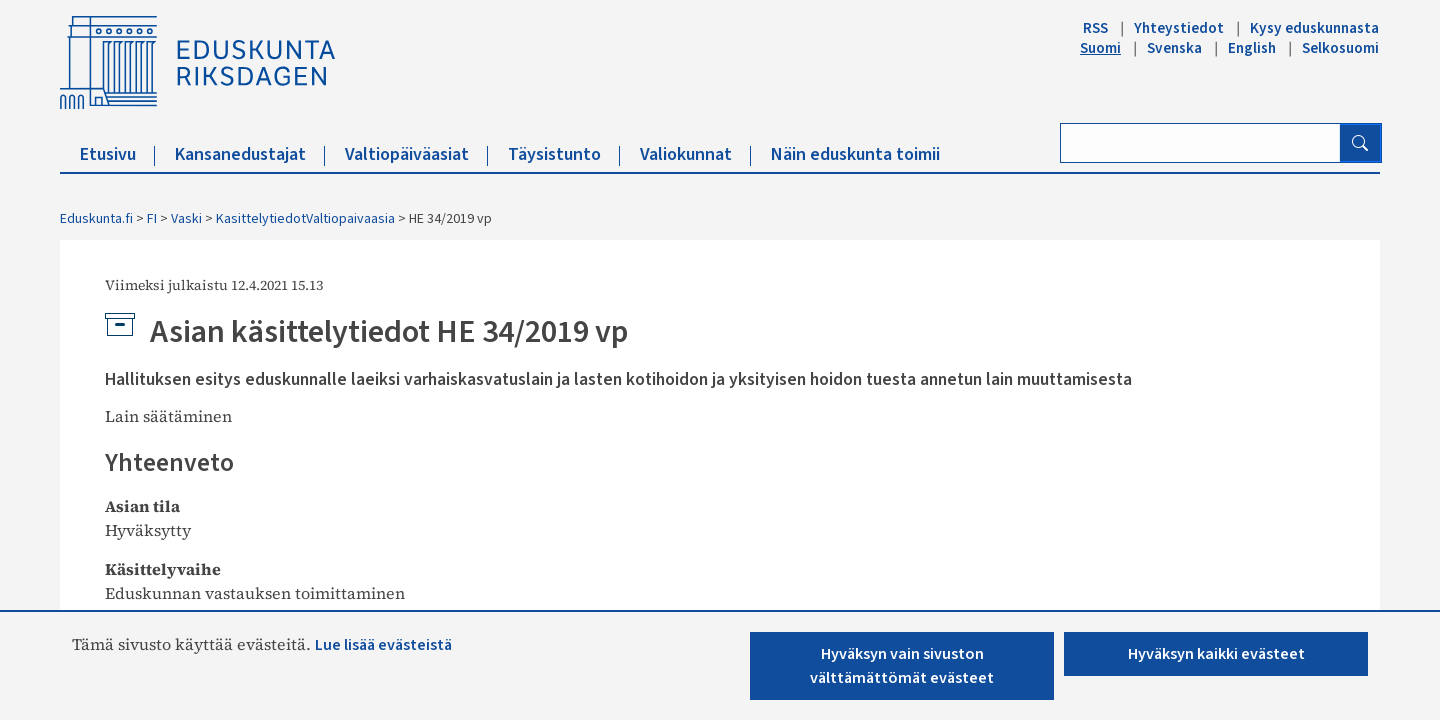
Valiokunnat (695, 154)
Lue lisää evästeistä (383, 645)
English (1252, 48)
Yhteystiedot (1179, 28)
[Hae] (1360, 143)
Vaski (186, 219)
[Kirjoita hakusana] (1200, 143)
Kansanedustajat (250, 154)
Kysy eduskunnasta (1314, 28)
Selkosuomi (1340, 48)
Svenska (1174, 48)
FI (152, 219)
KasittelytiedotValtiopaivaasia (305, 219)
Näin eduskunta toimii (855, 154)
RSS (1095, 28)
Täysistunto (564, 154)
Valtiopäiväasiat (416, 154)
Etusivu (117, 154)
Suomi (1100, 48)
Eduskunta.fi (96, 219)
